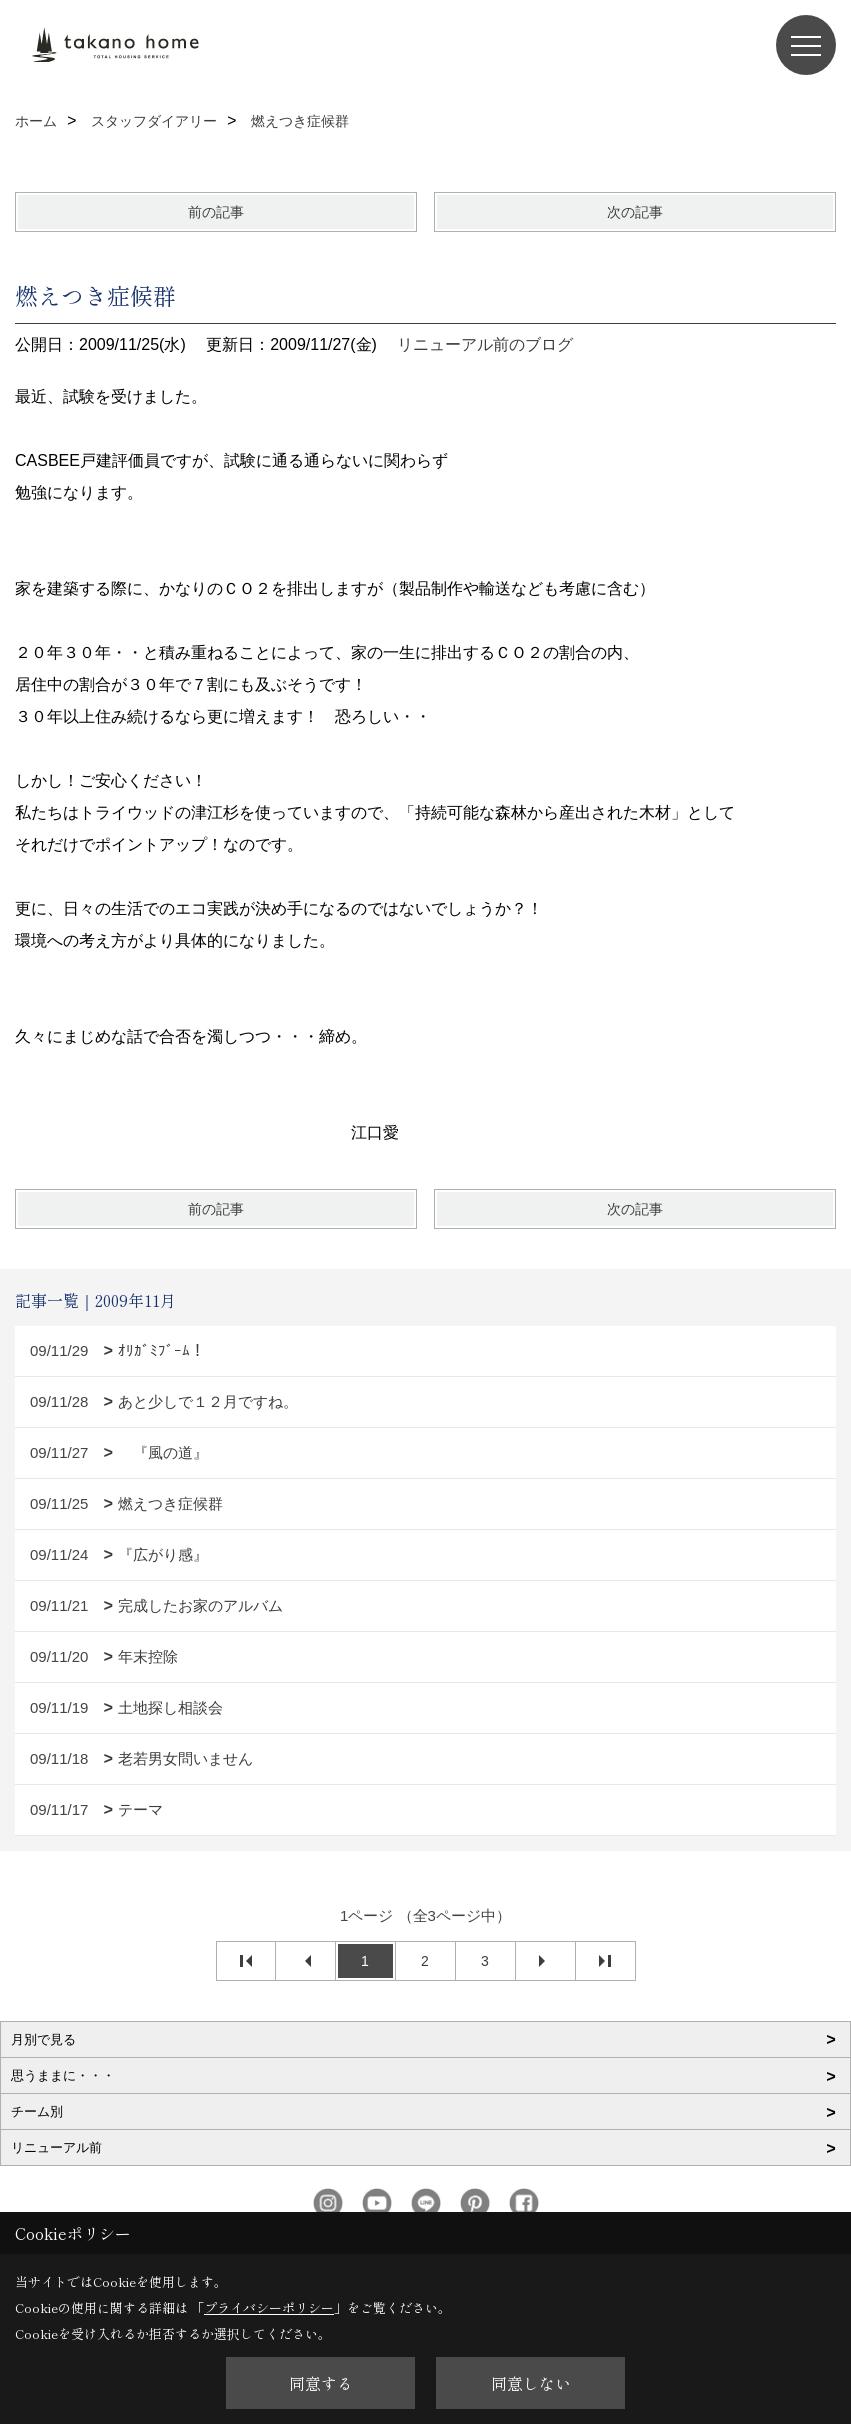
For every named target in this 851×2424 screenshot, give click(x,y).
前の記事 (216, 212)
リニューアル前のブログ (485, 344)
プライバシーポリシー (269, 2307)
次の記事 (635, 212)
